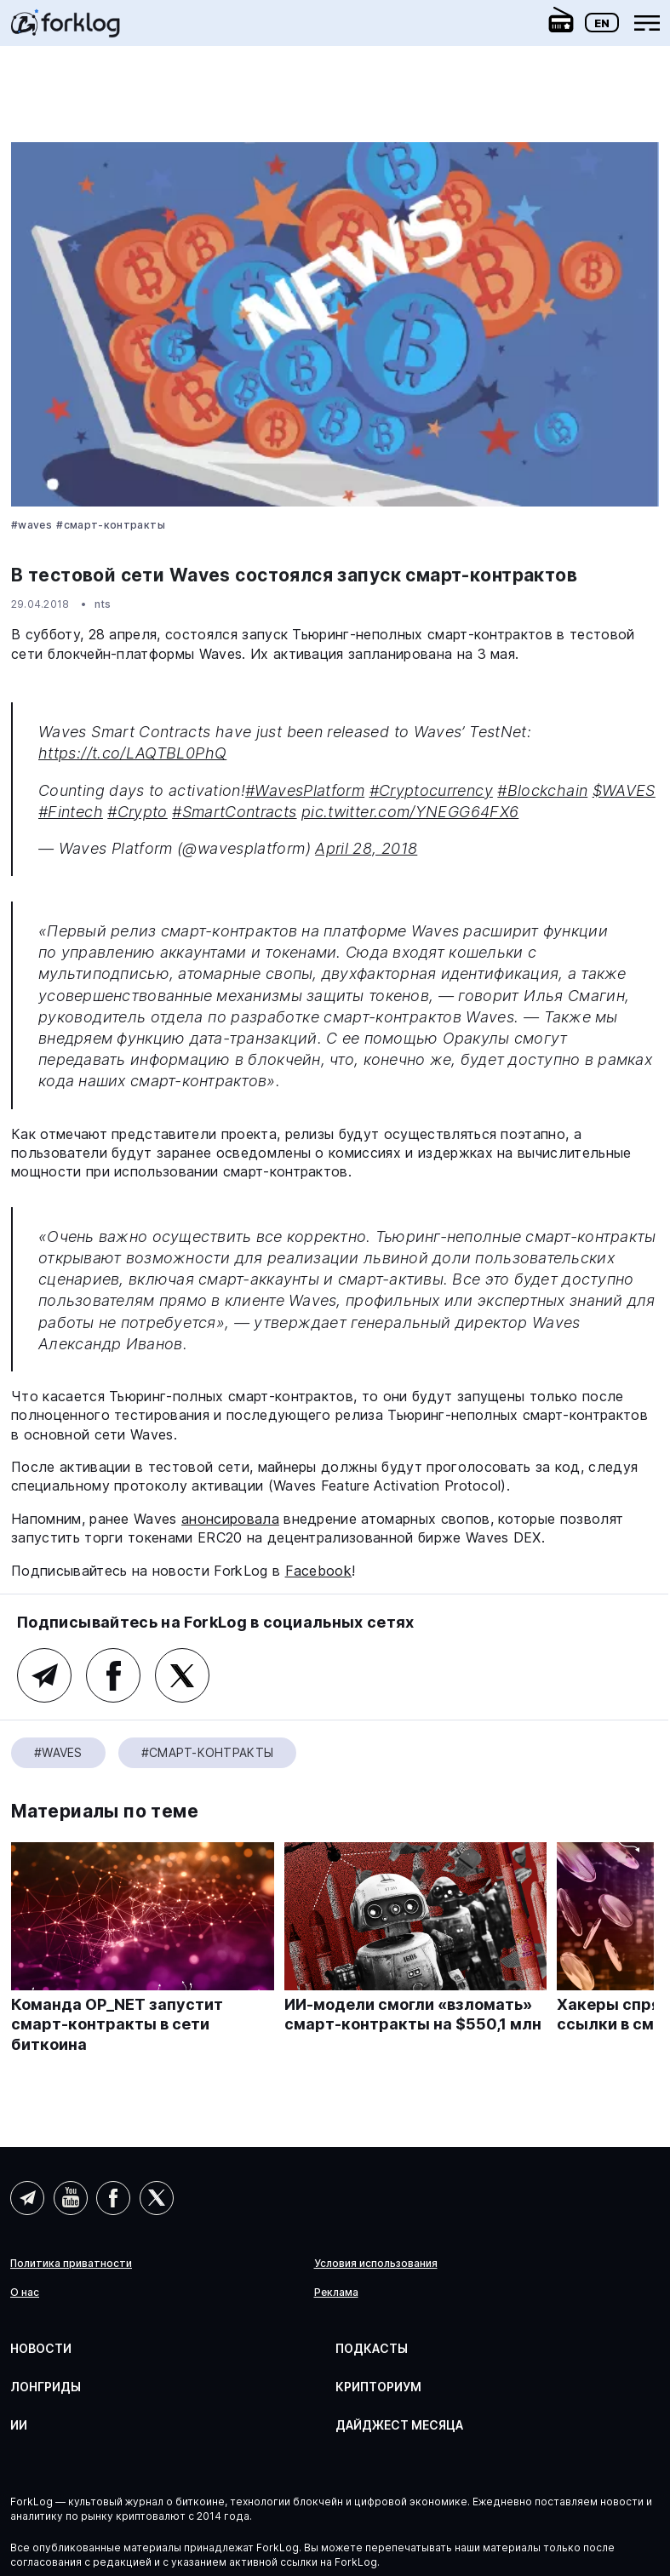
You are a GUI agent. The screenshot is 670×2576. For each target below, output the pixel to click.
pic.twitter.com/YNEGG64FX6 (409, 812)
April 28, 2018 (366, 848)
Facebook (318, 1570)
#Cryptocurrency (431, 790)
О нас (24, 2292)
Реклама (336, 2292)
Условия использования (376, 2264)
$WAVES (624, 790)
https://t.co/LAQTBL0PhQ (132, 753)
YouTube (71, 2198)
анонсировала (230, 1518)
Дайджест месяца (399, 2425)
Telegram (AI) (27, 2198)
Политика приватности (71, 2264)
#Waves (31, 524)
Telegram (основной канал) (44, 1675)
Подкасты (371, 2348)
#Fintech (70, 812)
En (602, 23)
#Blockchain (542, 790)
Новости (41, 2348)
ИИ (18, 2425)
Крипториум (378, 2386)
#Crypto (137, 812)
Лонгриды (45, 2386)
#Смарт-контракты (110, 524)
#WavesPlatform (304, 790)
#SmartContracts (234, 812)
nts (103, 604)
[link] (65, 29)
